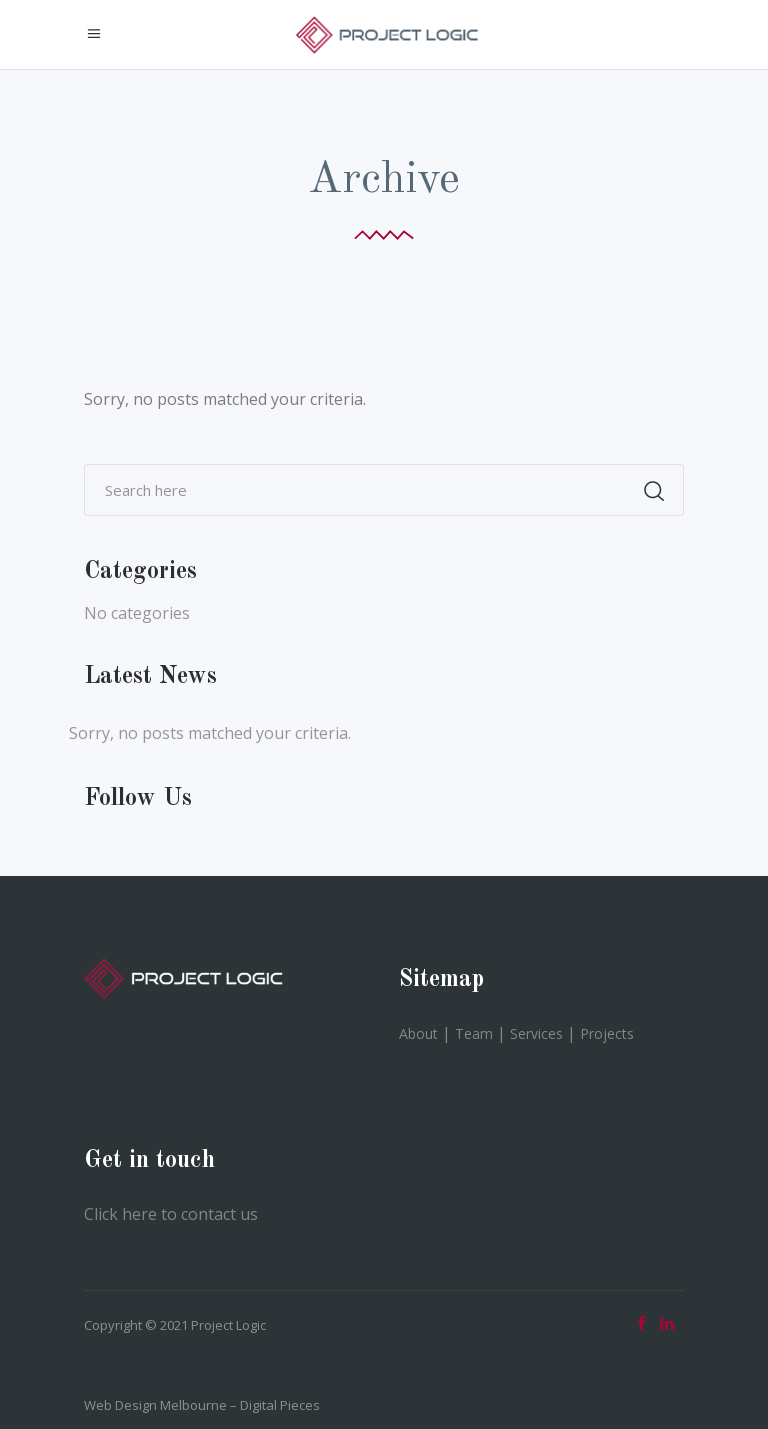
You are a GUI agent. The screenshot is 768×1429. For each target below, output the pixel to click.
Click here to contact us (171, 1214)
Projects (607, 1033)
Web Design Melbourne (155, 1405)
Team (474, 1033)
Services (536, 1033)
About (418, 1033)
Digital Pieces (280, 1405)
